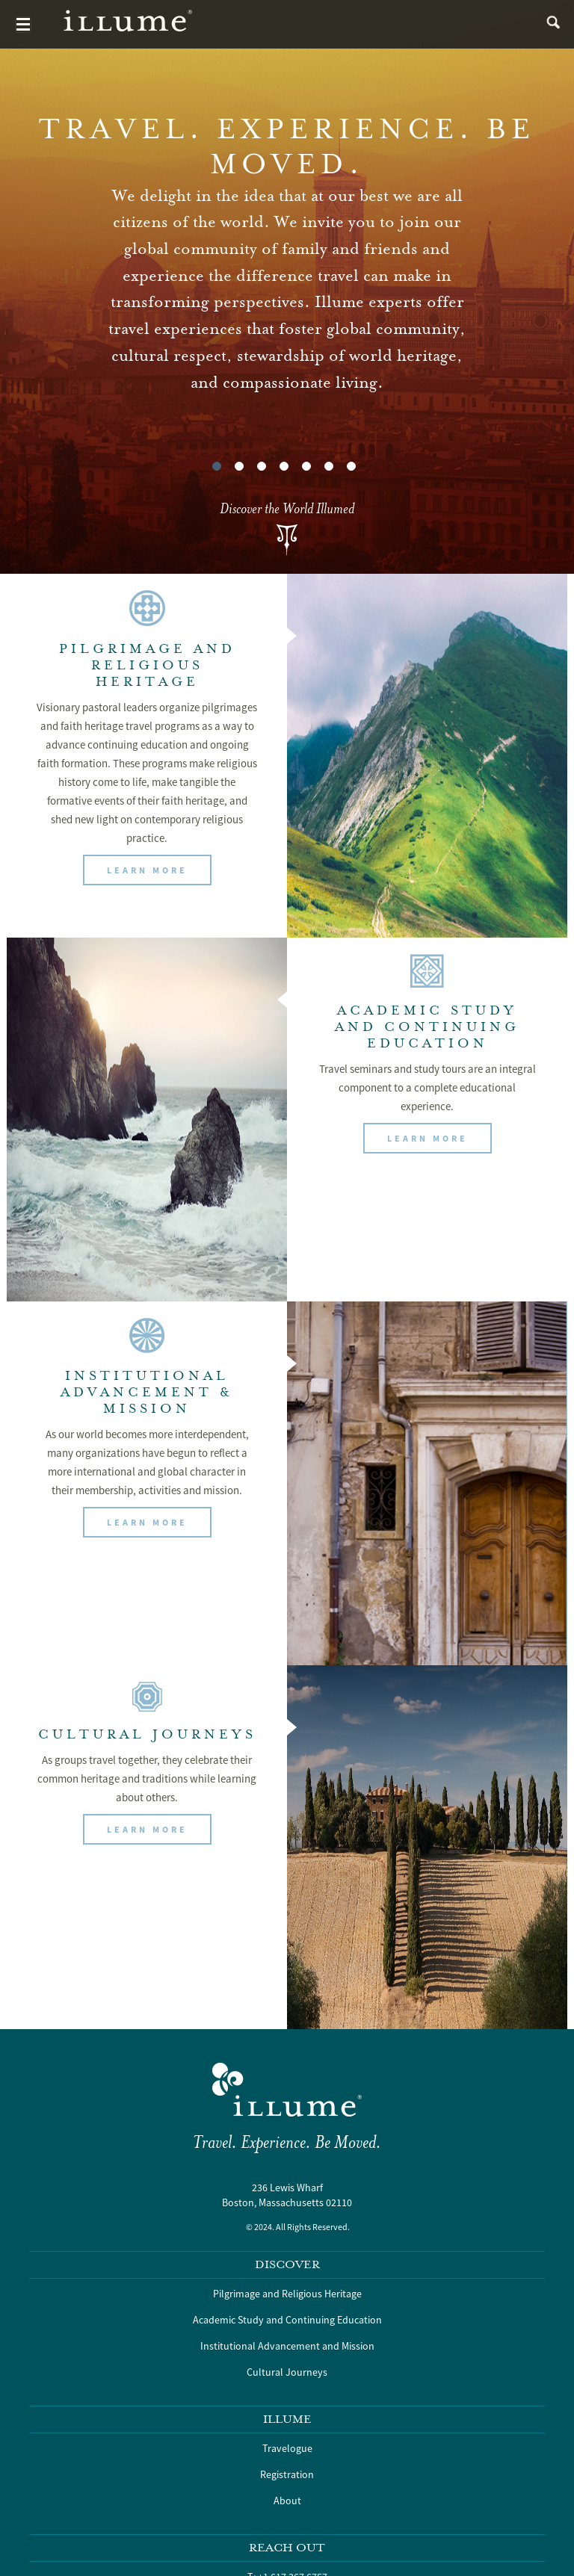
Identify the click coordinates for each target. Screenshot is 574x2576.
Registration (287, 2474)
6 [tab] (328, 466)
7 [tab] (351, 466)
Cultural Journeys (287, 2372)
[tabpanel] (287, 287)
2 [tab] (239, 466)
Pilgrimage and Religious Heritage (287, 2293)
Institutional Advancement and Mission (287, 2346)
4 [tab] (284, 466)
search (549, 24)
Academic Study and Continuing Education (287, 2319)
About (287, 2500)
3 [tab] (261, 466)
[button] (147, 870)
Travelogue (287, 2448)
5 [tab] (306, 466)
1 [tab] (216, 466)
